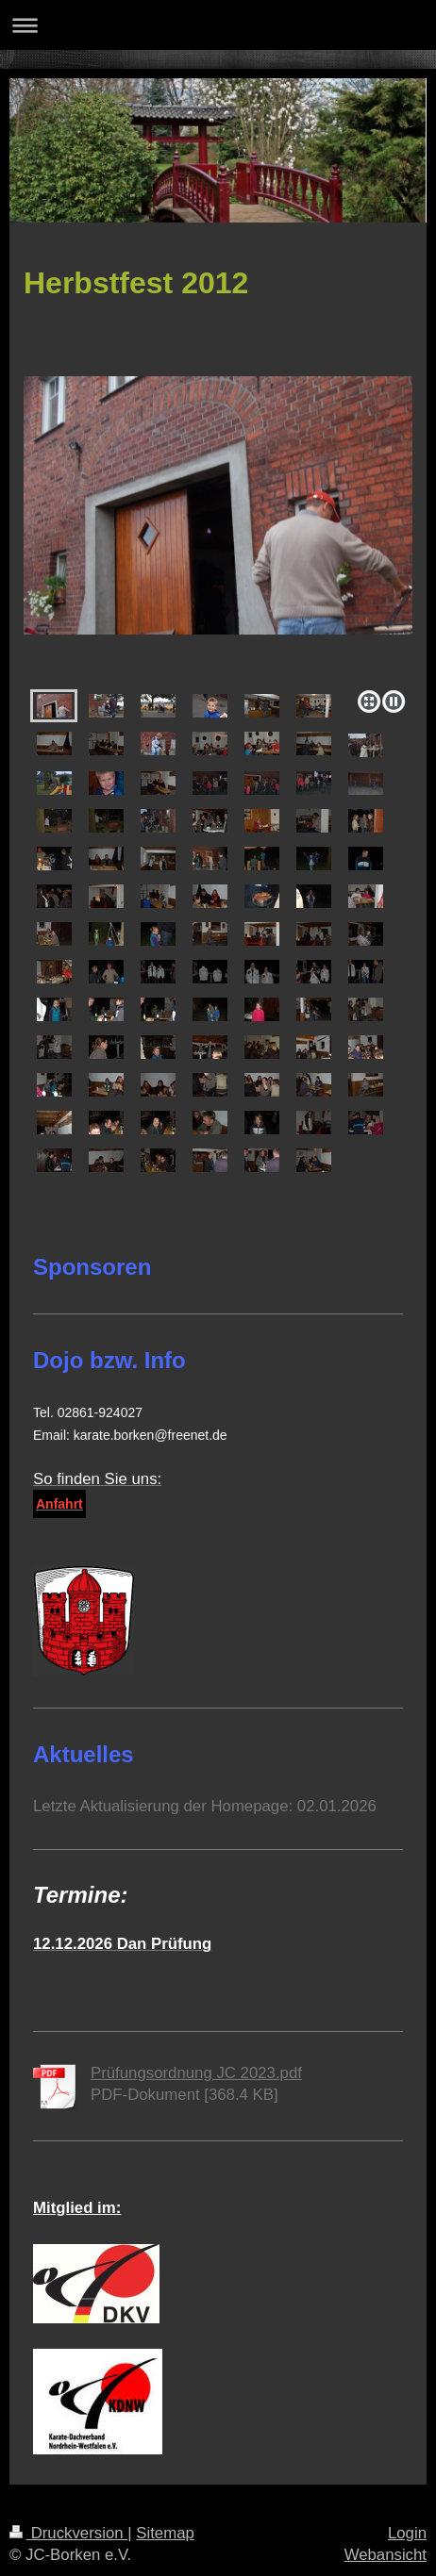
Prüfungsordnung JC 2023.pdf (196, 2073)
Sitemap (165, 2533)
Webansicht (385, 2555)
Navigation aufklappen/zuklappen (218, 25)
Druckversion (68, 2533)
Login (407, 2533)
